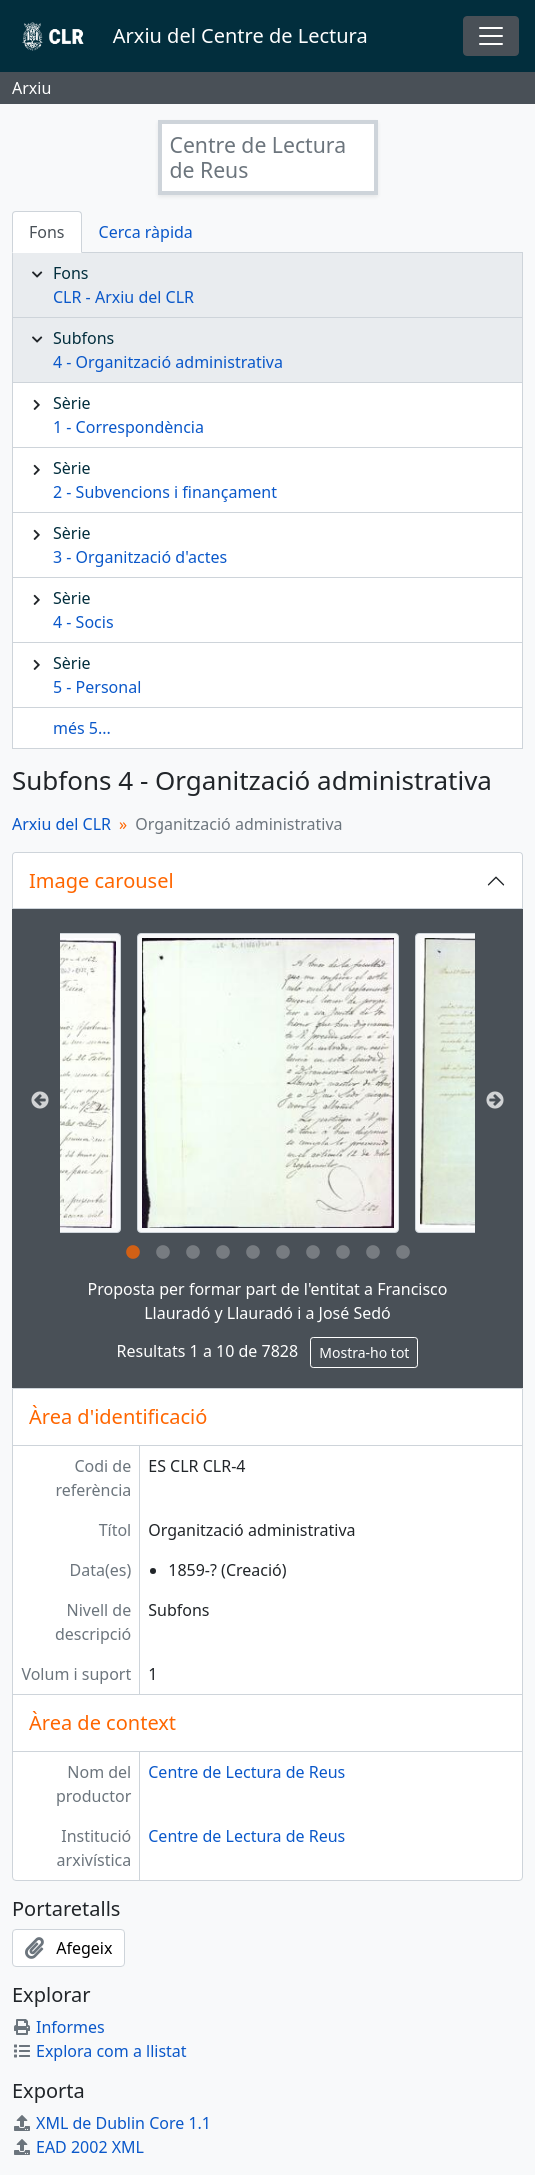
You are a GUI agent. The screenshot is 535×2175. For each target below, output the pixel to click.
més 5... (82, 728)
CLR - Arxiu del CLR (123, 297)
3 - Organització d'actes (140, 557)
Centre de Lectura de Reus (246, 1772)
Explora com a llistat (99, 2051)
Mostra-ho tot (364, 1352)
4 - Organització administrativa (168, 362)
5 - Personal (97, 687)
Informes (58, 2027)
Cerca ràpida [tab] (146, 232)
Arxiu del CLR (61, 824)
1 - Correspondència (128, 427)
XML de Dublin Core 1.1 (111, 2123)
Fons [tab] (47, 232)
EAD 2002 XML (78, 2147)
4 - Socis (83, 622)
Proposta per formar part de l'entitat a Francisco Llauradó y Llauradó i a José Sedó (268, 1301)
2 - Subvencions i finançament (165, 492)
